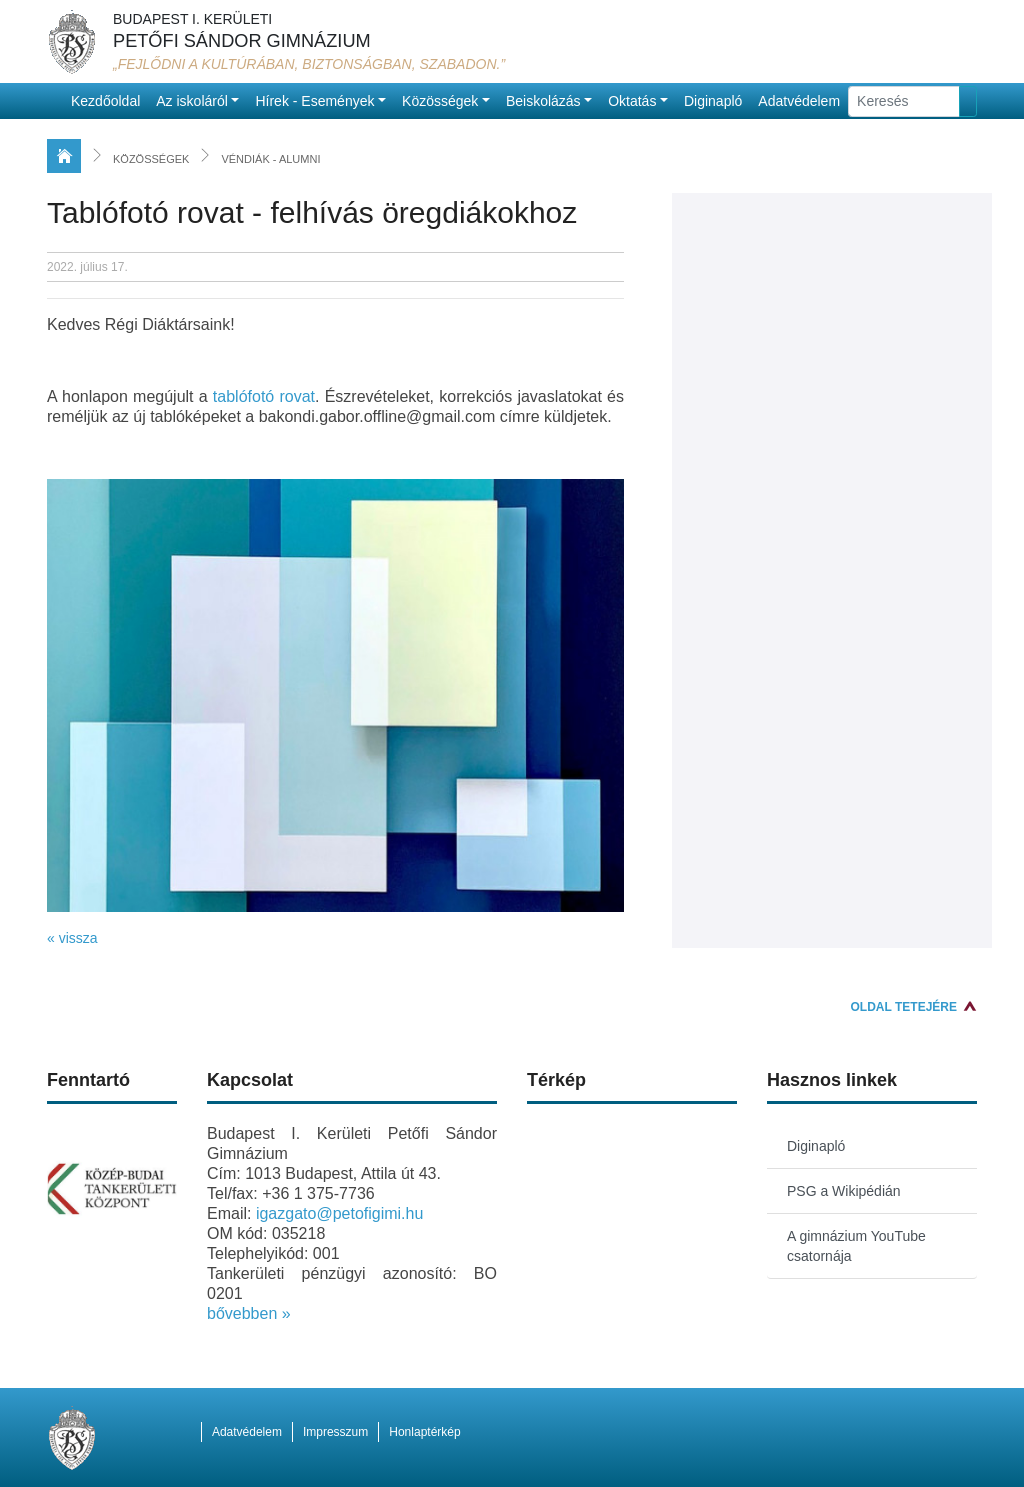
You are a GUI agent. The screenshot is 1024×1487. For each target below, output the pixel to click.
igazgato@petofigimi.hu (339, 1213)
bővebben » (249, 1313)
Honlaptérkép (424, 1432)
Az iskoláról (192, 101)
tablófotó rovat (264, 396)
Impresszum (335, 1432)
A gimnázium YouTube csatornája (856, 1246)
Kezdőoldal (105, 101)
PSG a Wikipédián (844, 1191)
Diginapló (713, 101)
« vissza (72, 938)
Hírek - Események (314, 101)
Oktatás (632, 101)
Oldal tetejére (904, 1007)
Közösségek (440, 101)
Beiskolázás (543, 101)
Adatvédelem (799, 101)
